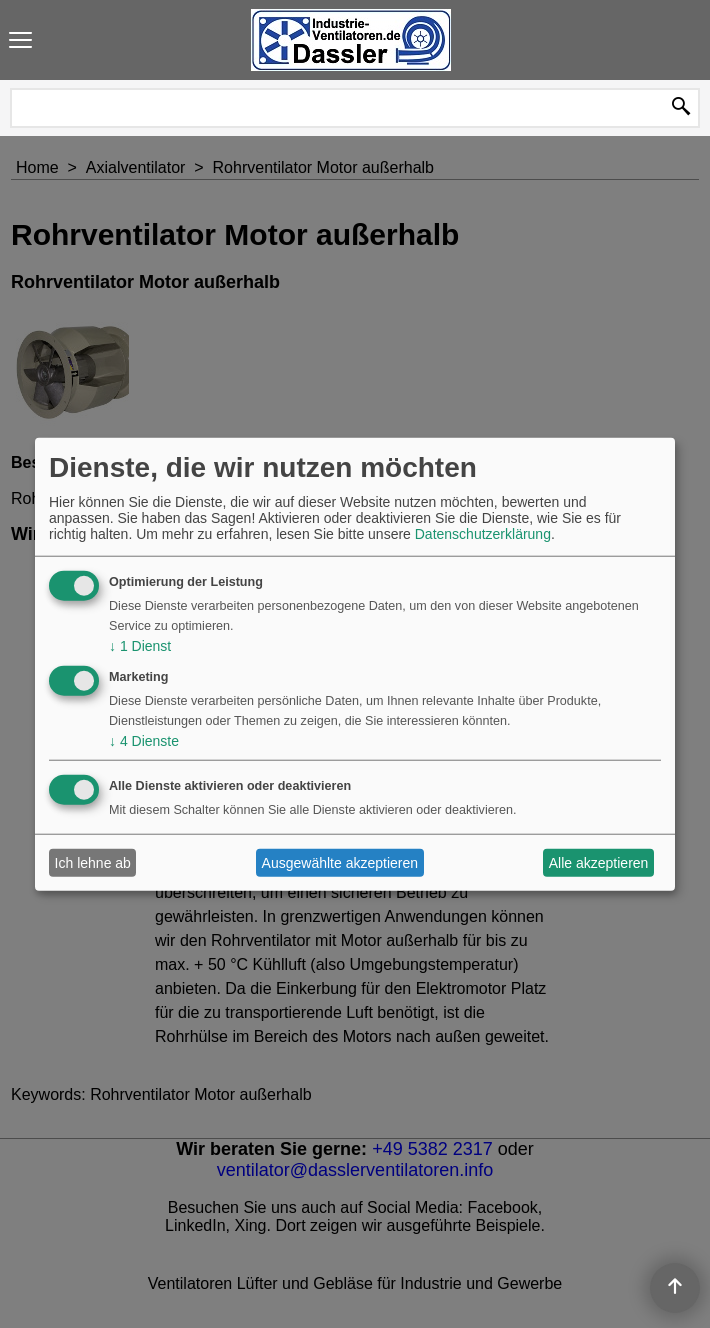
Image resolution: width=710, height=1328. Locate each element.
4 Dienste (144, 740)
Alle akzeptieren (599, 863)
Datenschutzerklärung (483, 534)
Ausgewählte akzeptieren (340, 863)
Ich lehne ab (93, 863)
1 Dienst (140, 646)
